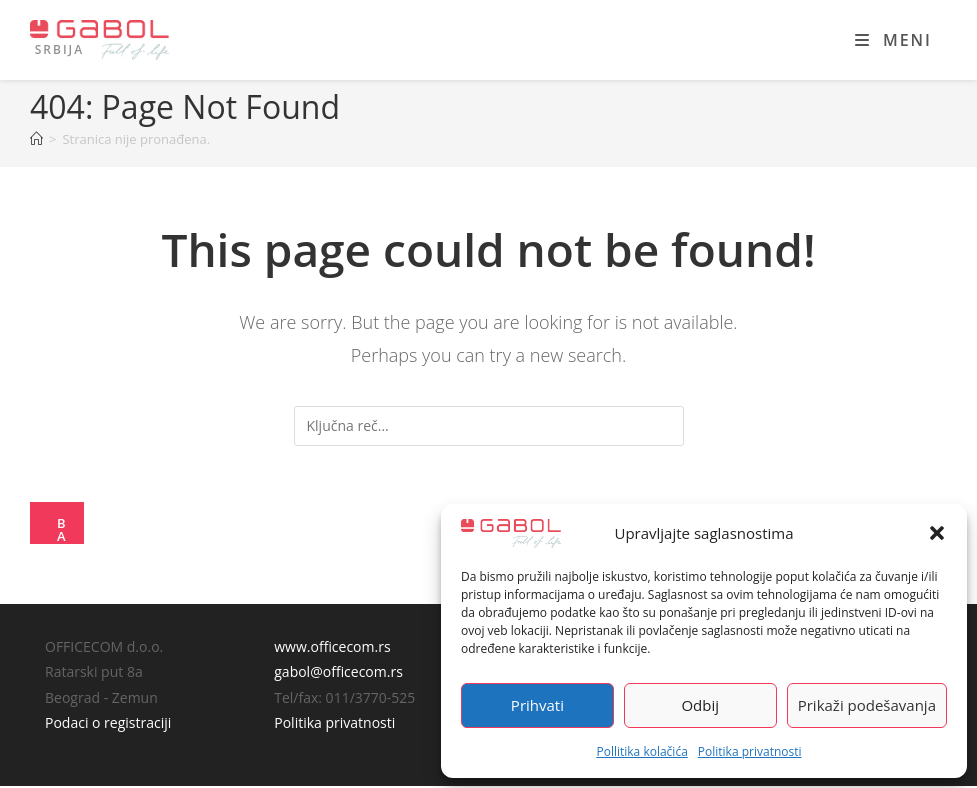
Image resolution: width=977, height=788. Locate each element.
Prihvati (537, 705)
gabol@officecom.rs (338, 673)
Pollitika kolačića (641, 751)
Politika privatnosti (750, 751)
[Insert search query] (489, 426)
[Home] (36, 139)
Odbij (700, 705)
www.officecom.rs (332, 648)
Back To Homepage (63, 532)
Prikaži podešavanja (867, 705)
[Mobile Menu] (893, 40)
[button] (937, 533)
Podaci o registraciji (108, 724)
